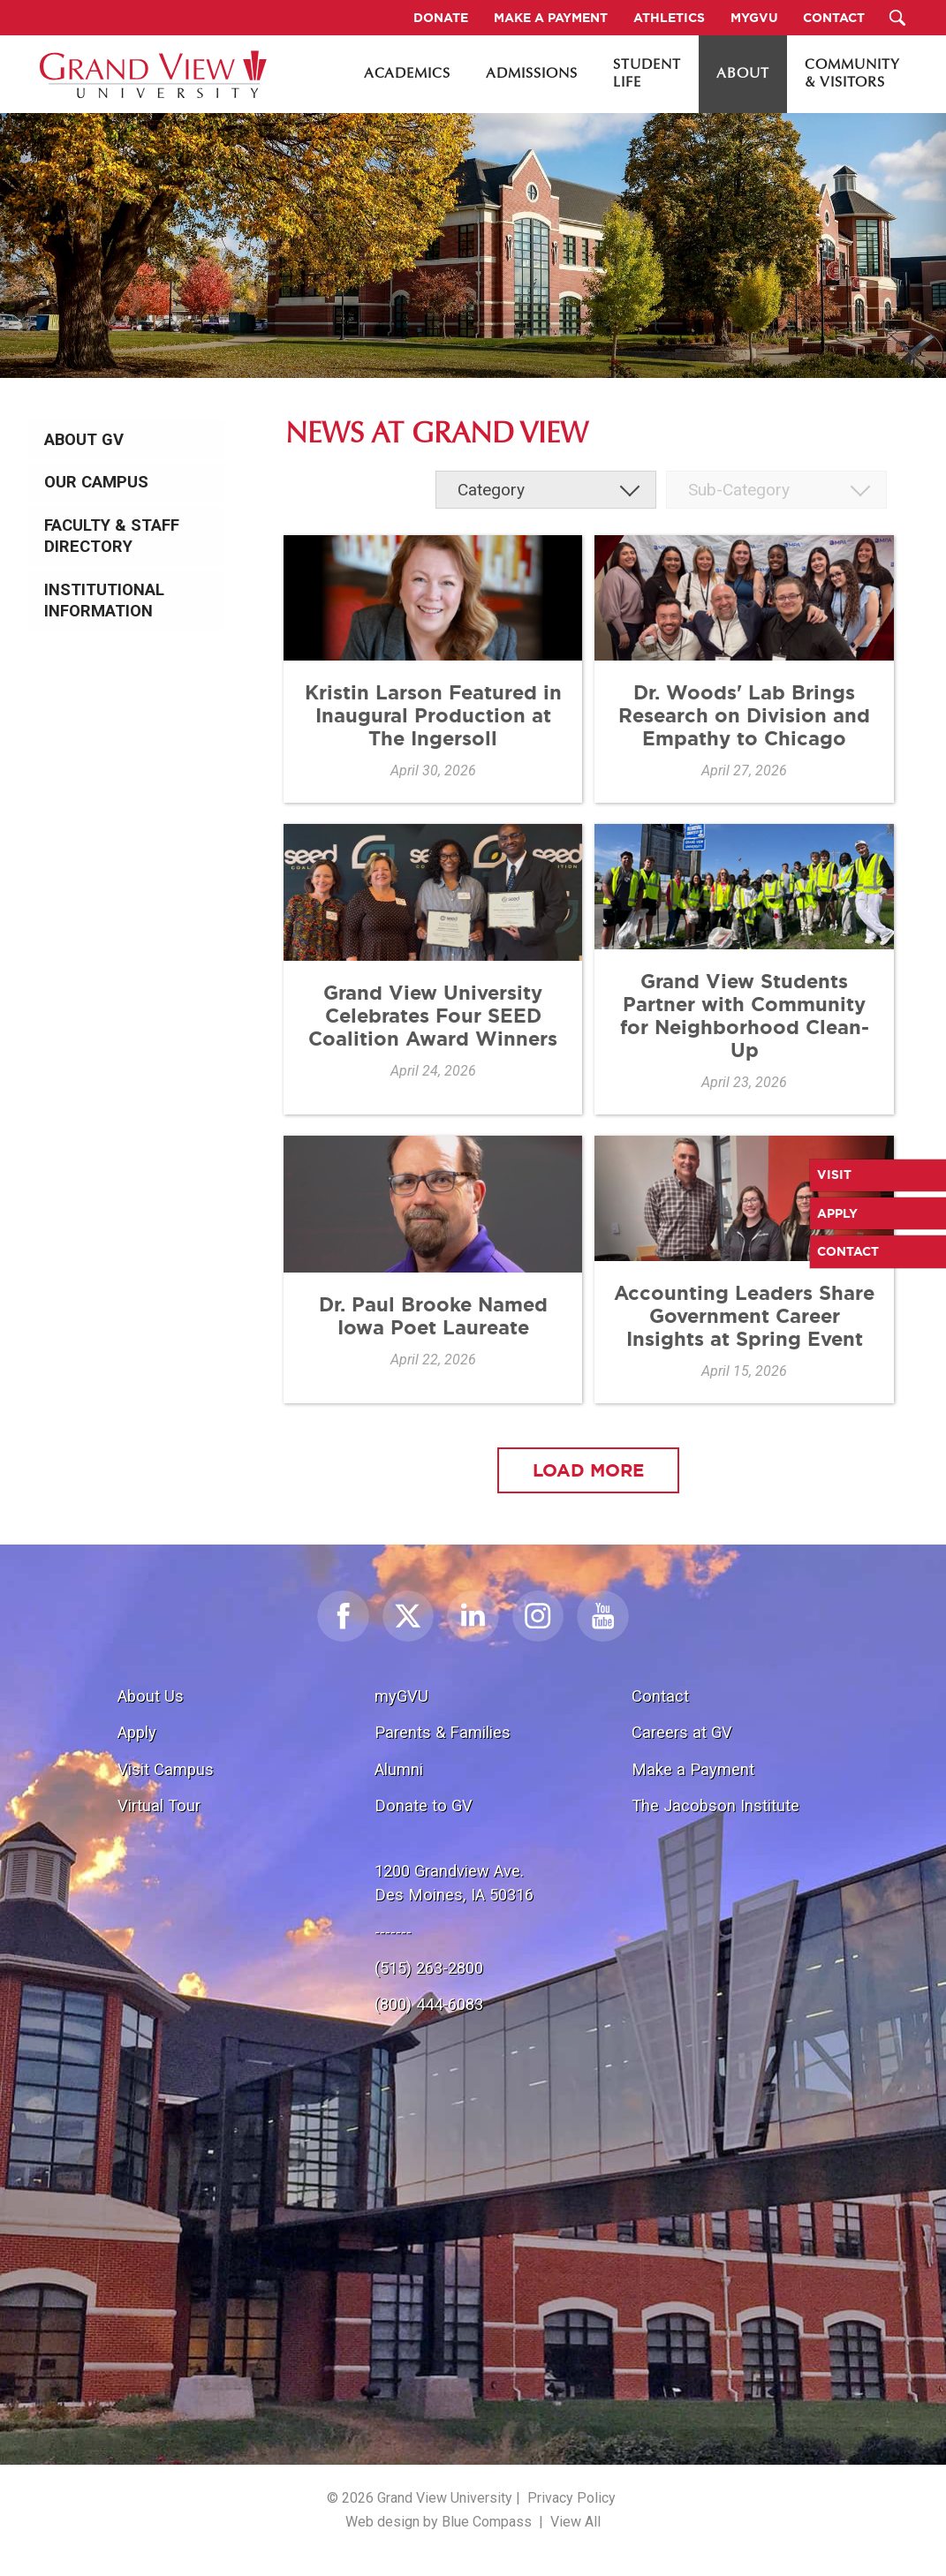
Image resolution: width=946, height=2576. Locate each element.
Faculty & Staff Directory (111, 536)
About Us (150, 1696)
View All (575, 2521)
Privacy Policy (571, 2497)
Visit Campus (165, 1769)
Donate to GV (424, 1805)
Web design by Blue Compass (438, 2521)
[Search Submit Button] (898, 17)
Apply (136, 1732)
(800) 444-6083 (429, 2004)
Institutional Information (104, 600)
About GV (84, 439)
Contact (660, 1696)
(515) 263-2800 (429, 1968)
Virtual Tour (159, 1805)
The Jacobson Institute (715, 1805)
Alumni (399, 1769)
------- (393, 1932)
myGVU (401, 1696)
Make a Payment (693, 1769)
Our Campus (96, 482)
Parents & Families (443, 1732)
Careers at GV (682, 1732)
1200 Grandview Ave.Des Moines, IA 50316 (454, 1883)
